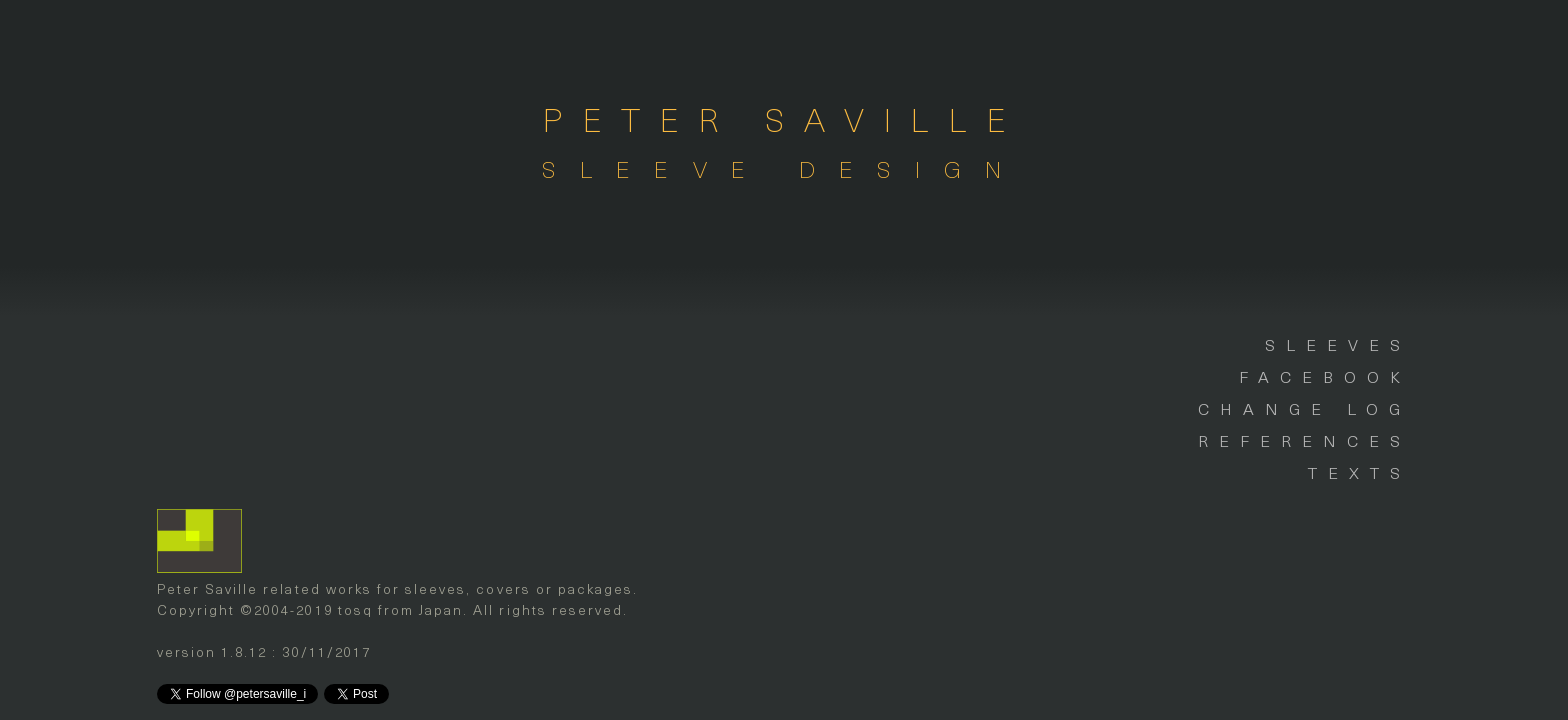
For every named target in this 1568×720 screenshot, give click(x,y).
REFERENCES (1304, 440)
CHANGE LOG (1304, 408)
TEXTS (1359, 472)
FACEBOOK (1325, 376)
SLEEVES (1338, 344)
